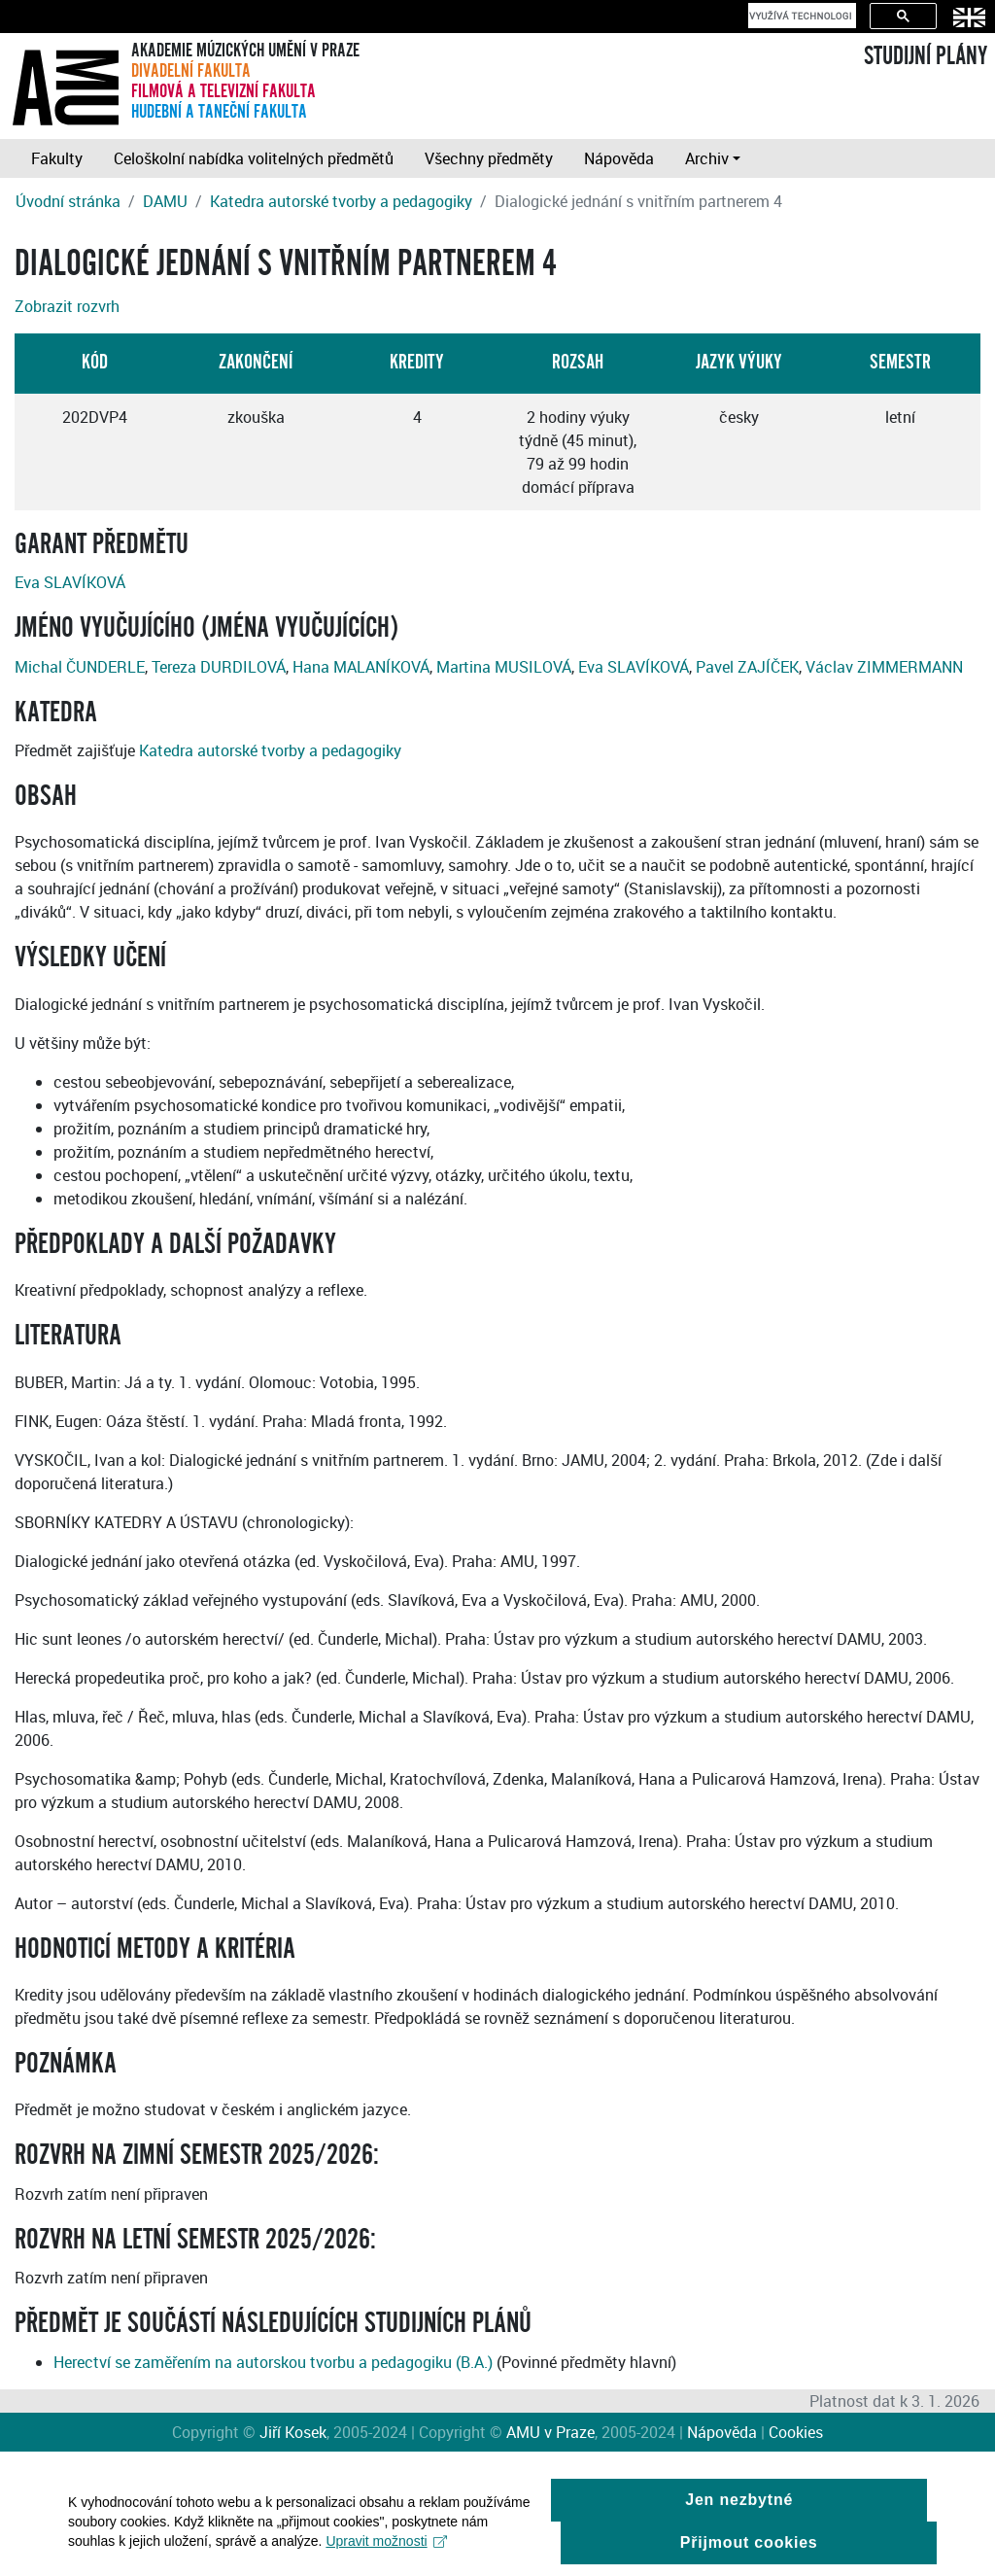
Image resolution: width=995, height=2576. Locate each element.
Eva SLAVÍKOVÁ (70, 582)
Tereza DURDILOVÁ (219, 667)
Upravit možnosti (386, 2551)
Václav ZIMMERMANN (884, 667)
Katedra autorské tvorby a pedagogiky (341, 201)
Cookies (796, 2432)
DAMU (165, 201)
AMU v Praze (550, 2432)
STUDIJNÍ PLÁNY (925, 56)
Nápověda (619, 158)
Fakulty (57, 158)
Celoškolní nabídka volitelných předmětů (254, 158)
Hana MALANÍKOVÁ (360, 667)
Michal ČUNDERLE (80, 667)
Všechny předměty (489, 158)
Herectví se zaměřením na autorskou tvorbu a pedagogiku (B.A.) (273, 2362)
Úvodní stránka (68, 201)
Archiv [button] (707, 158)
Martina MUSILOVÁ (503, 667)
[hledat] (800, 15)
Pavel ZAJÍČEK (747, 667)
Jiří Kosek (292, 2432)
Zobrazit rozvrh (67, 306)
